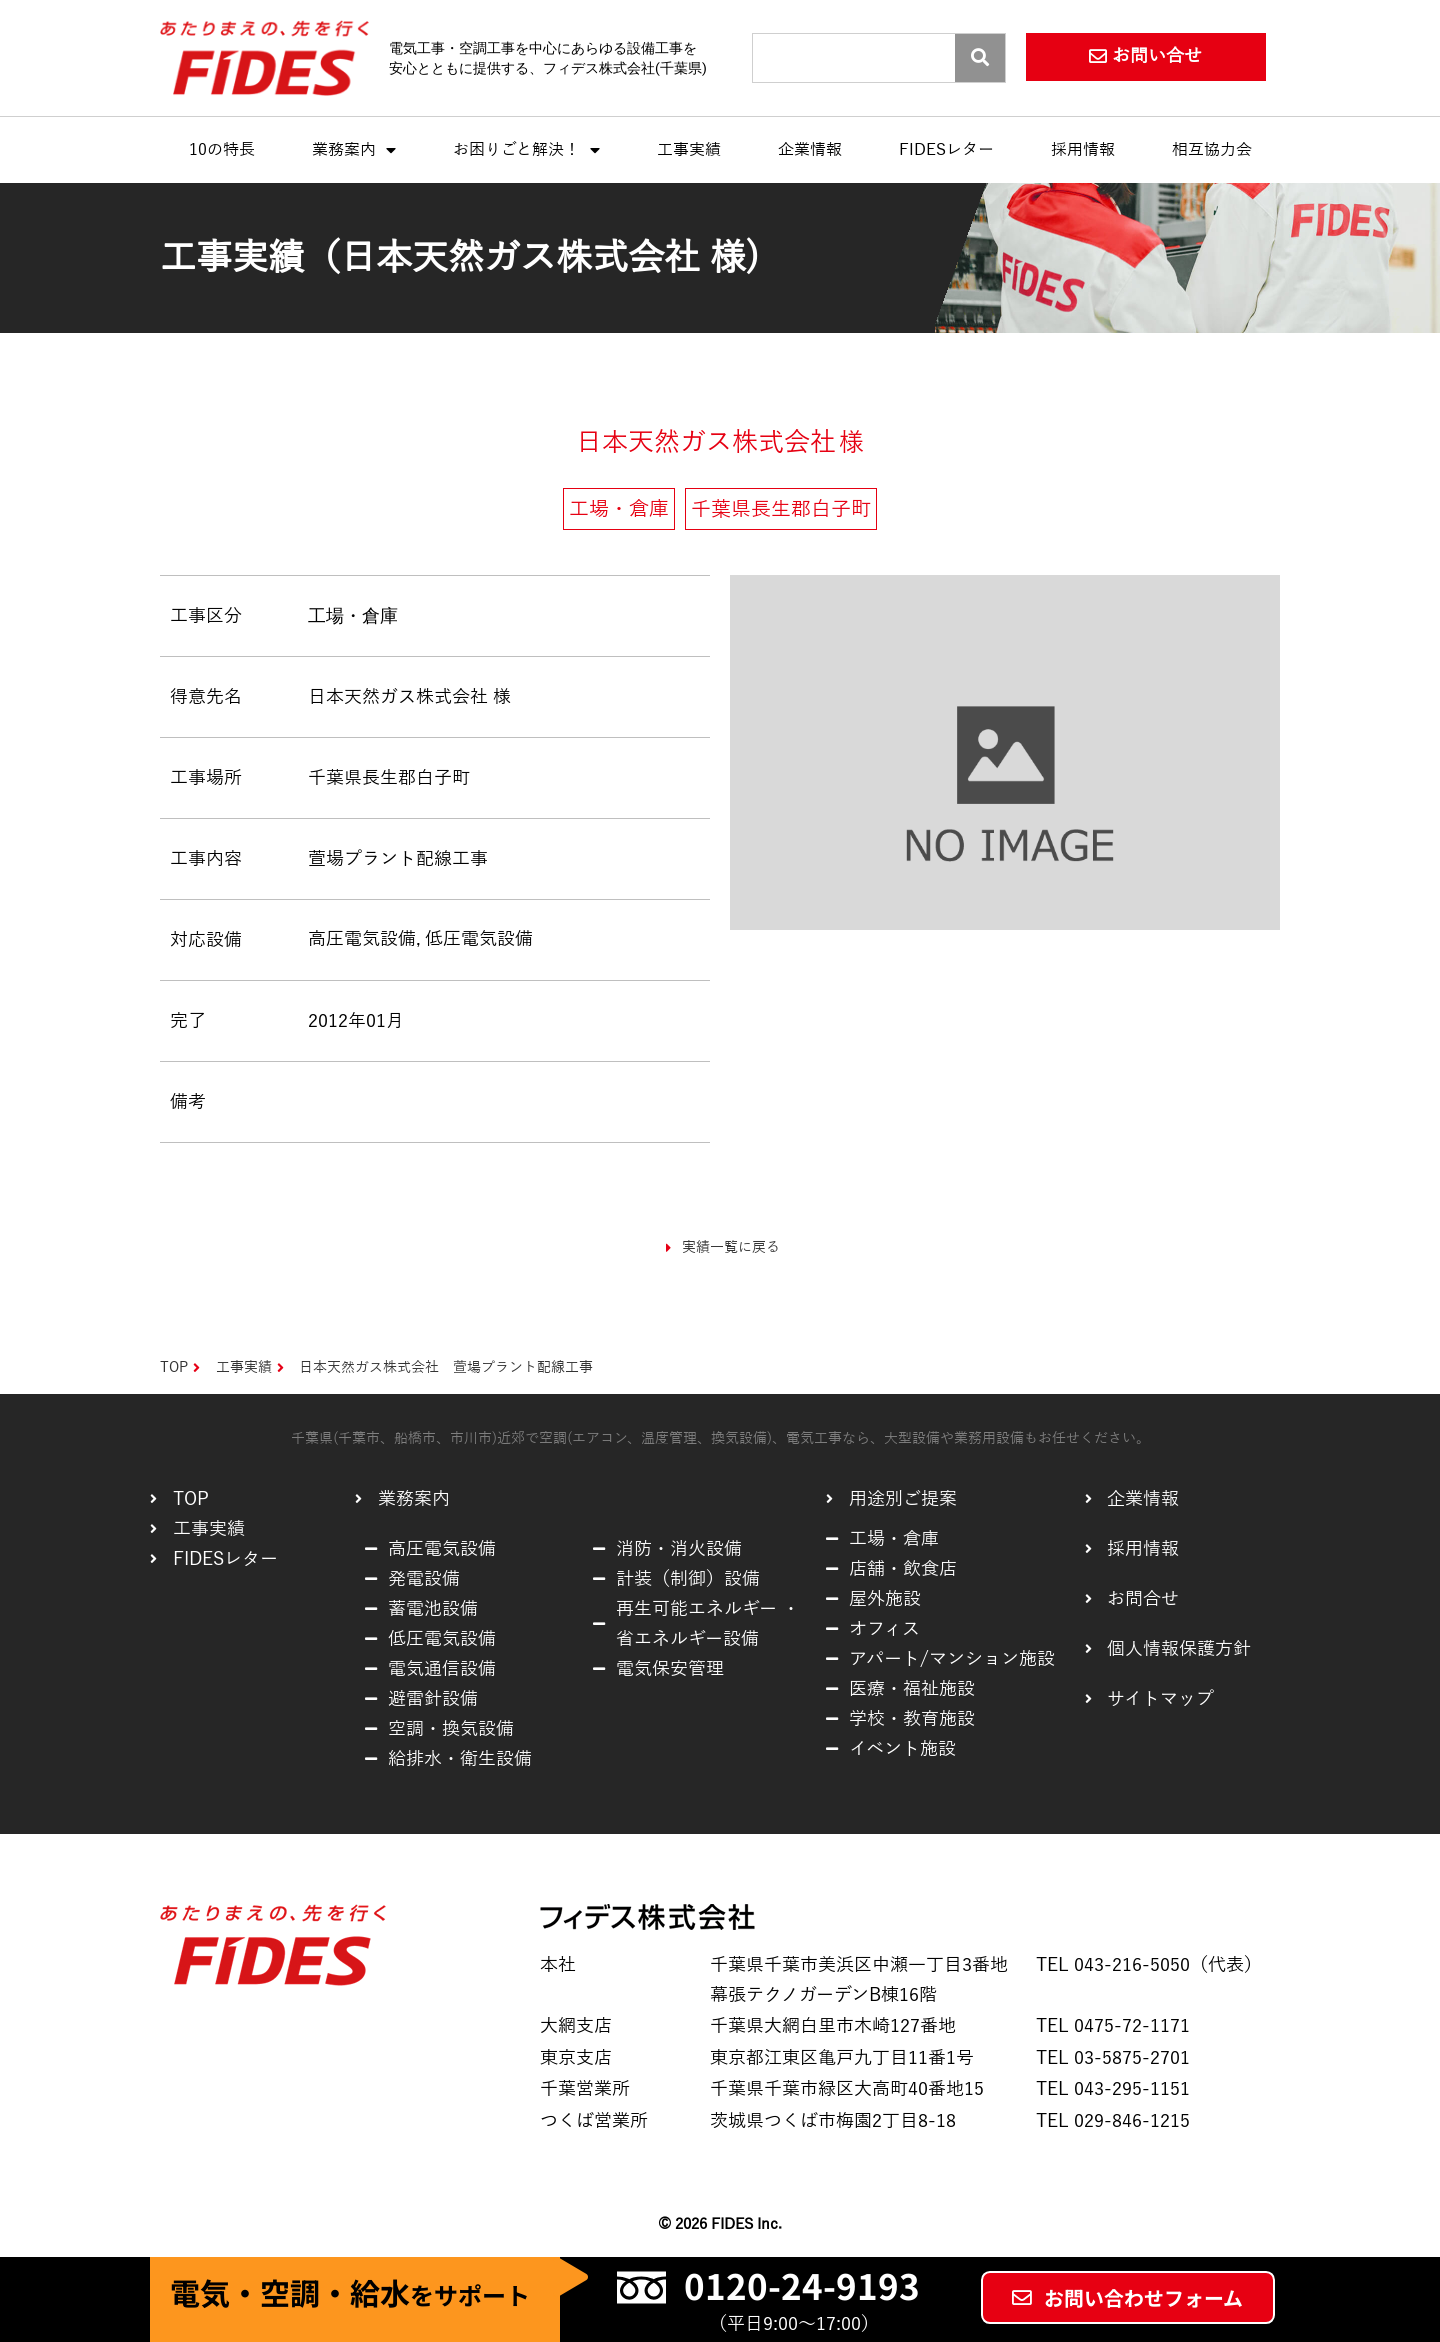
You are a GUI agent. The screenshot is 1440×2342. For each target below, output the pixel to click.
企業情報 (810, 150)
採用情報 (1083, 150)
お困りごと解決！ (526, 150)
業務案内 (354, 150)
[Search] (980, 58)
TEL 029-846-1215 (1113, 2121)
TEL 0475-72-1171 (1113, 2026)
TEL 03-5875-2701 (1113, 2058)
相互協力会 (1212, 150)
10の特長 (222, 150)
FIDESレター (946, 150)
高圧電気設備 (362, 939)
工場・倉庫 (353, 615)
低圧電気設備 (479, 939)
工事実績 (689, 150)
